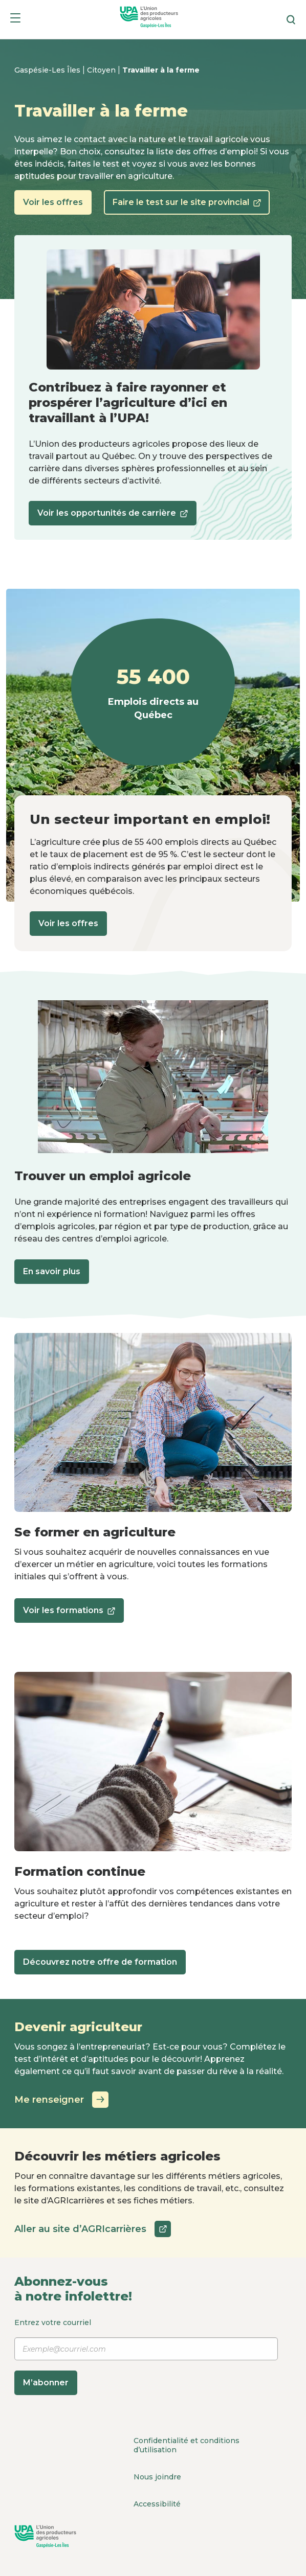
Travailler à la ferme (161, 70)
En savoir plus (51, 1271)
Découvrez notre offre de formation (100, 1962)
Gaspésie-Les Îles (48, 70)
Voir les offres (53, 202)
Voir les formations (69, 1614)
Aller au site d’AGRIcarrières (92, 2229)
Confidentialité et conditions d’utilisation (186, 2445)
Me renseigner (61, 2099)
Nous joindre (157, 2476)
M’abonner (46, 2382)
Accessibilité (157, 2504)
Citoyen (102, 70)
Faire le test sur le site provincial (186, 206)
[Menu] (15, 19)
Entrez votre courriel (146, 2356)
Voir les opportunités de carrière (112, 516)
